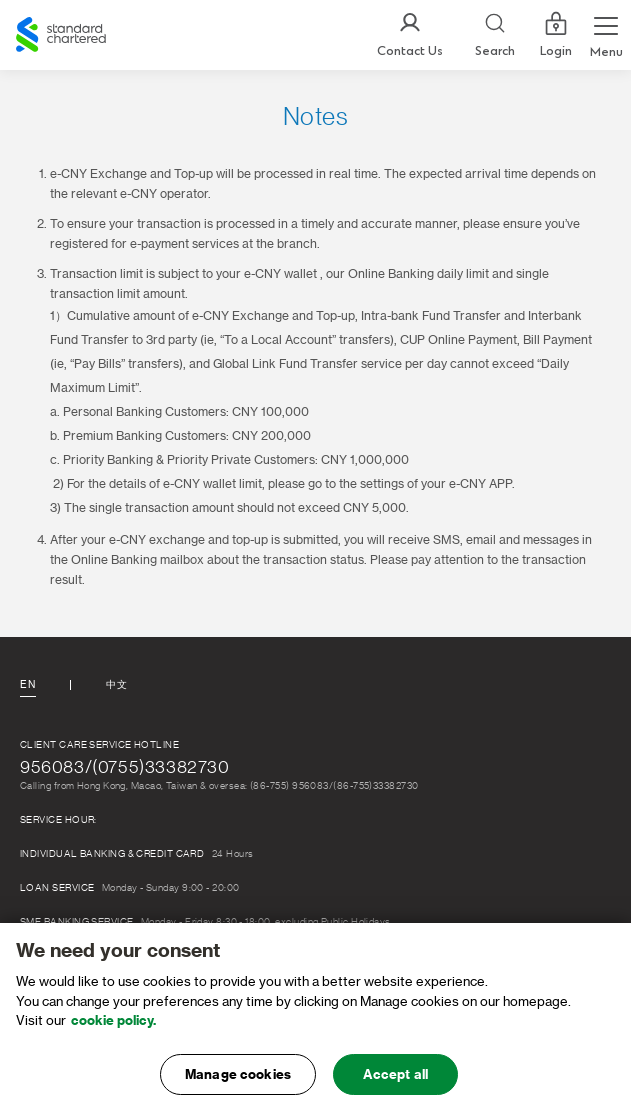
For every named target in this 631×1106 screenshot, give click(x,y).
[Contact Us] (410, 35)
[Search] (495, 35)
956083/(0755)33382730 (125, 767)
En (27, 685)
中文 (116, 685)
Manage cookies (238, 1081)
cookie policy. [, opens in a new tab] (113, 1027)
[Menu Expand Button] (606, 35)
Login (556, 35)
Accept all (395, 1081)
